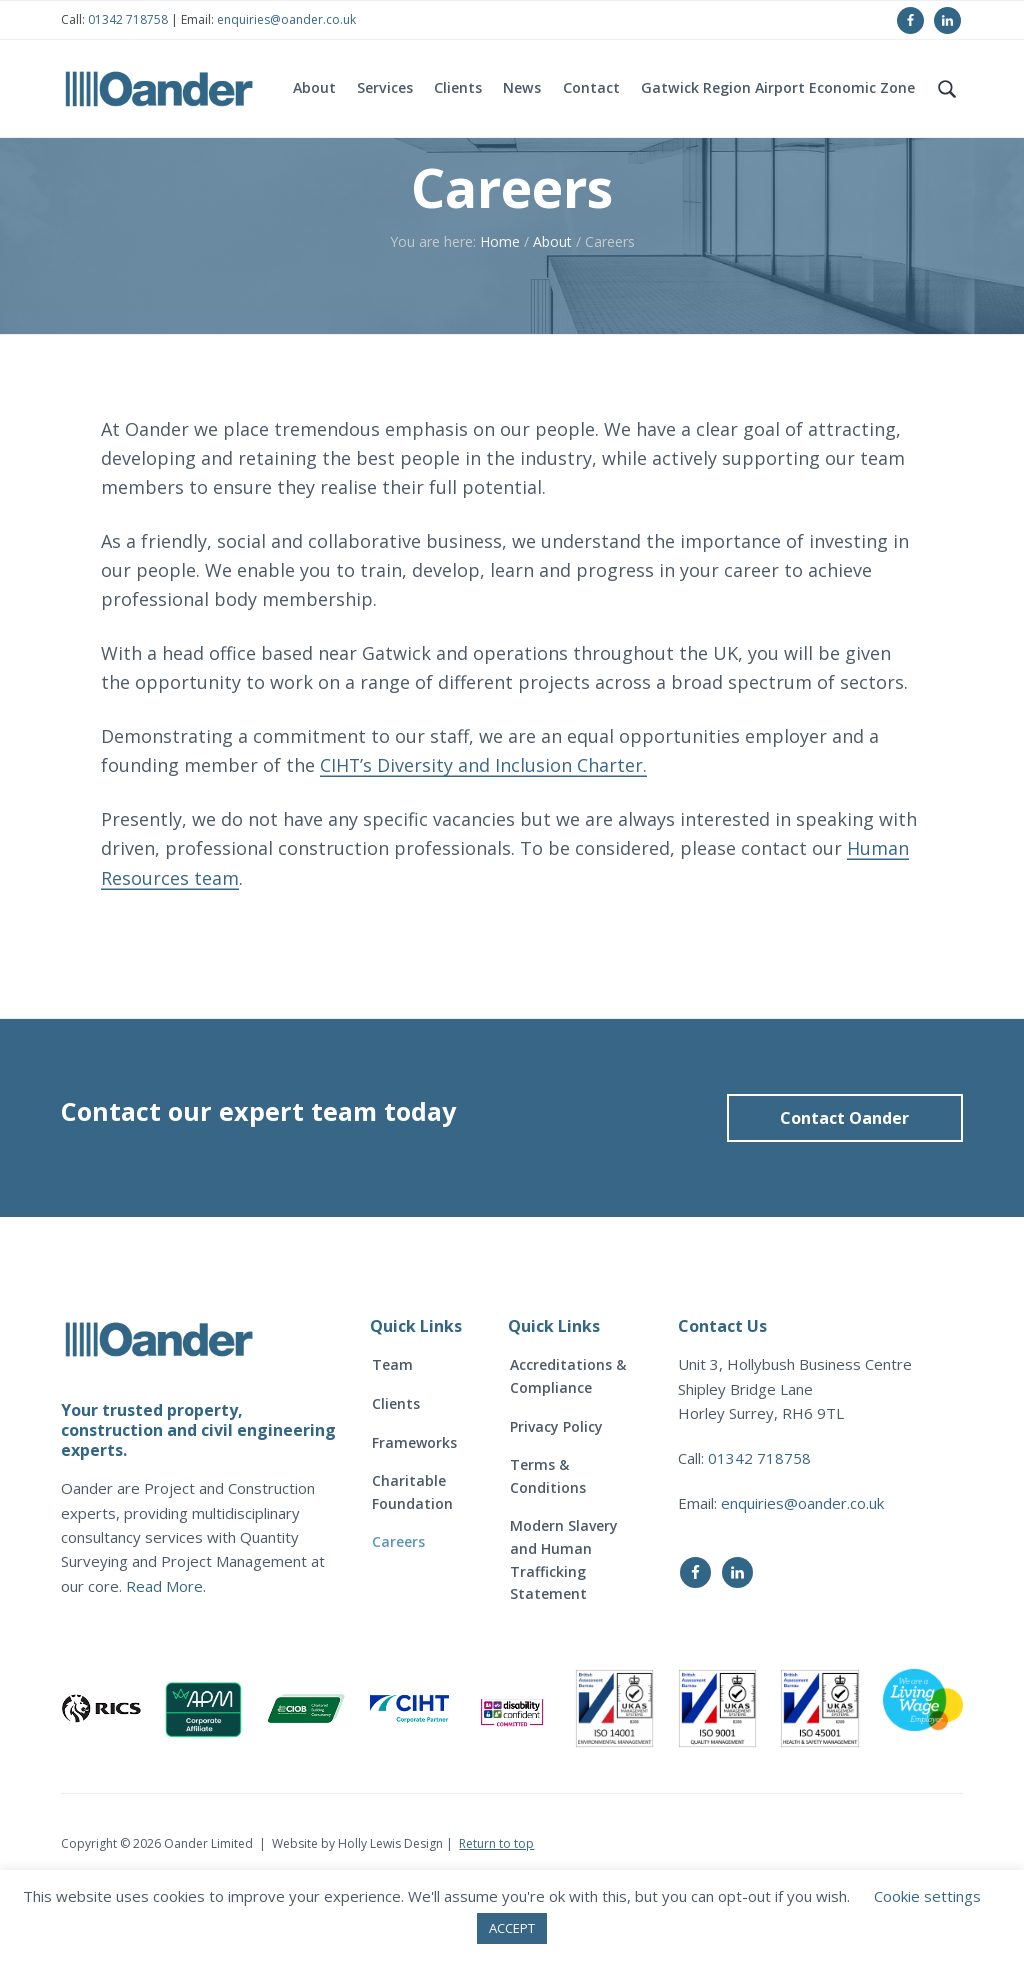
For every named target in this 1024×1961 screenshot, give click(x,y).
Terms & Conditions (548, 1543)
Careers (398, 1608)
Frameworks (414, 1508)
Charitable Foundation (412, 1559)
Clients (396, 1470)
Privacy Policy (556, 1492)
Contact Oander (844, 1184)
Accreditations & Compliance (568, 1443)
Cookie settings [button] (927, 1896)
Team (392, 1431)
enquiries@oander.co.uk (286, 19)
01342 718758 (126, 19)
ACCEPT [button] (512, 1928)
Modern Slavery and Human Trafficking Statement (564, 1626)
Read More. (166, 1652)
